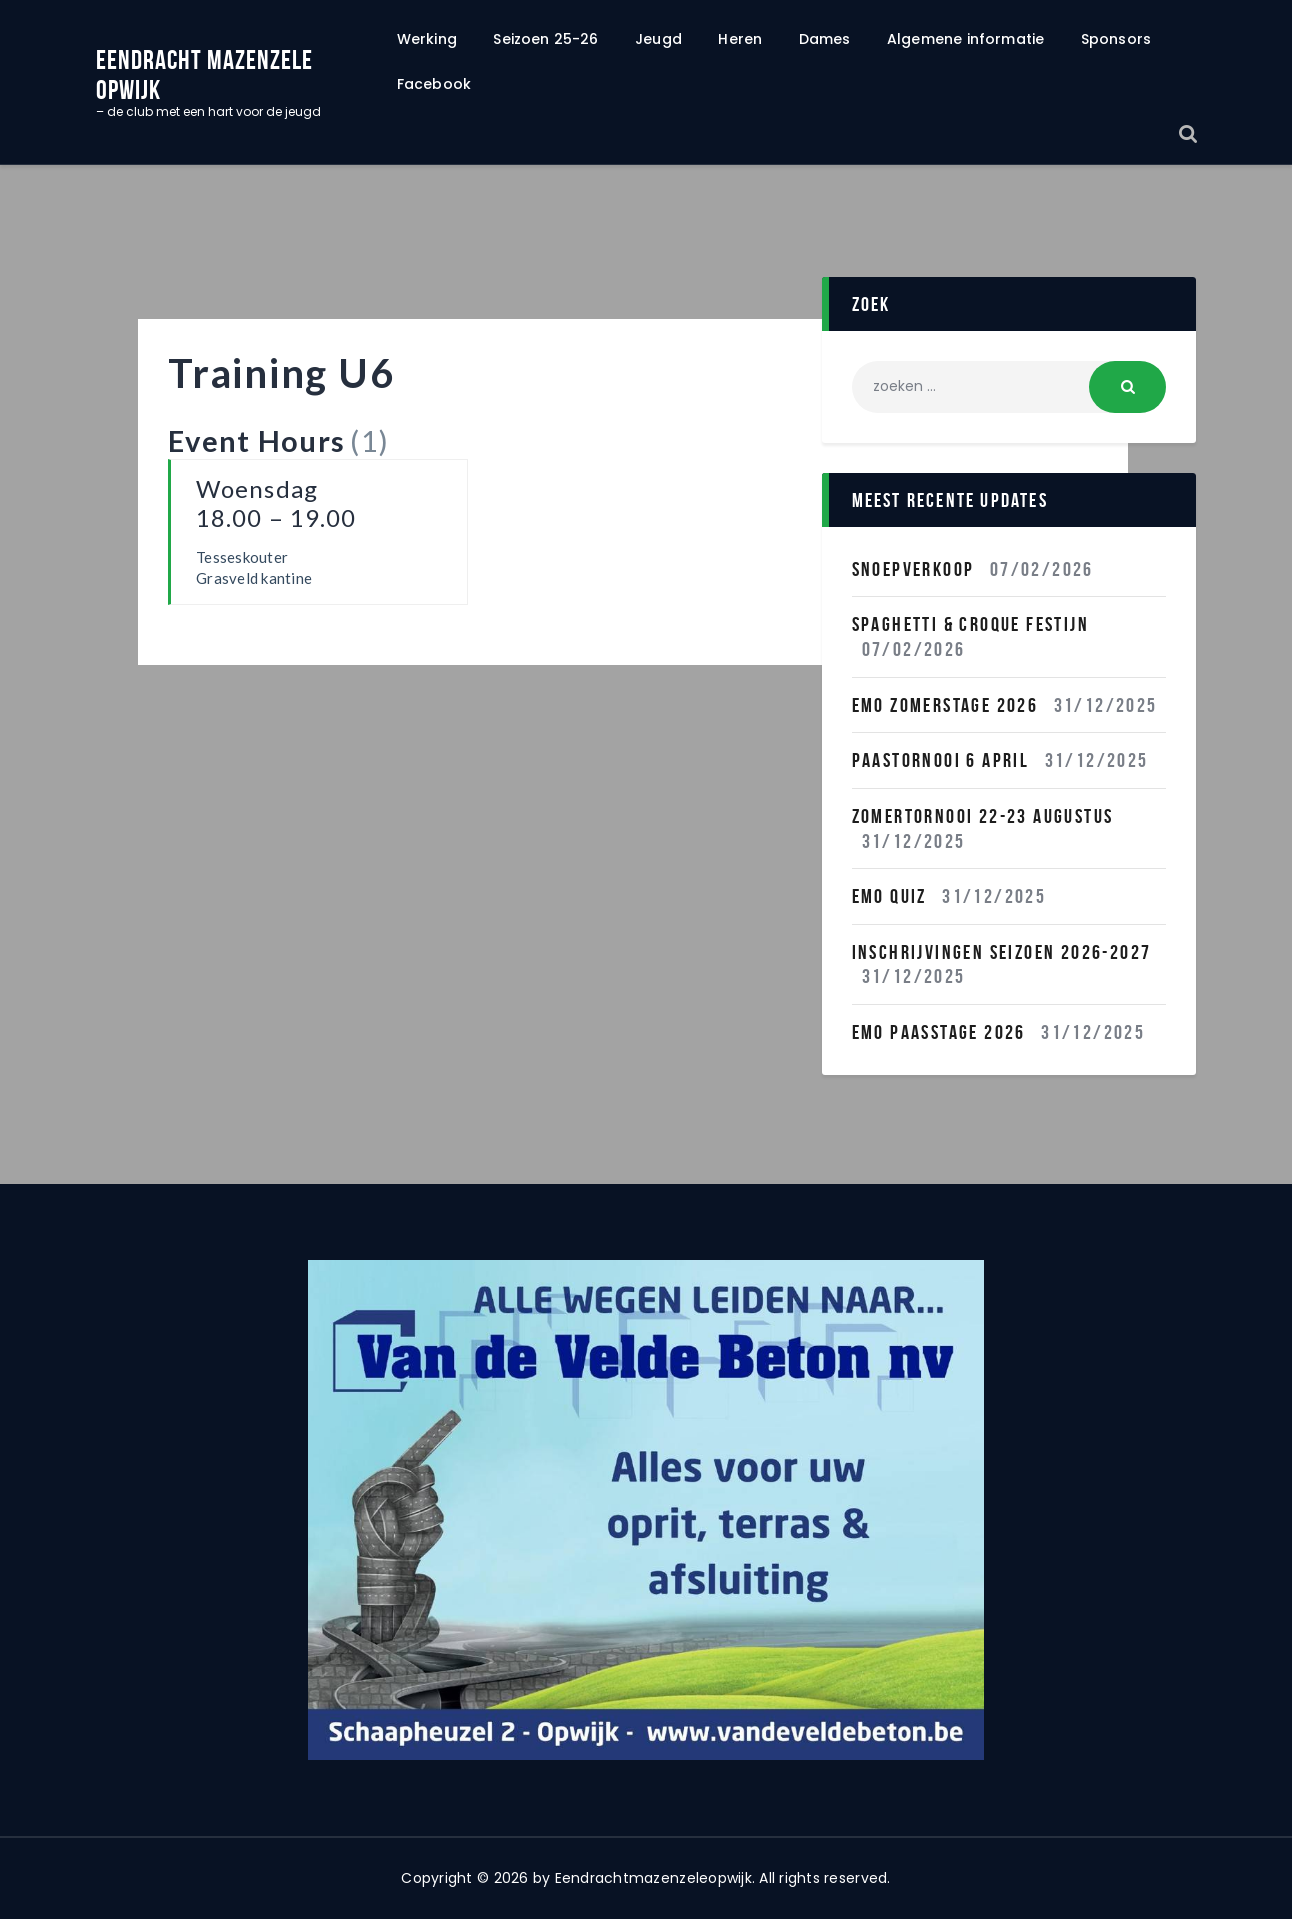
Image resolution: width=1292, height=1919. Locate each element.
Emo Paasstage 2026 (939, 1032)
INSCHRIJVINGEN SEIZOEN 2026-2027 (1002, 952)
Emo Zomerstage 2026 (945, 705)
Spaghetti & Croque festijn (970, 624)
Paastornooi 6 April (941, 760)
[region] (646, 1510)
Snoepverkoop (913, 569)
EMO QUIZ (889, 896)
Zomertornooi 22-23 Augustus (983, 816)
